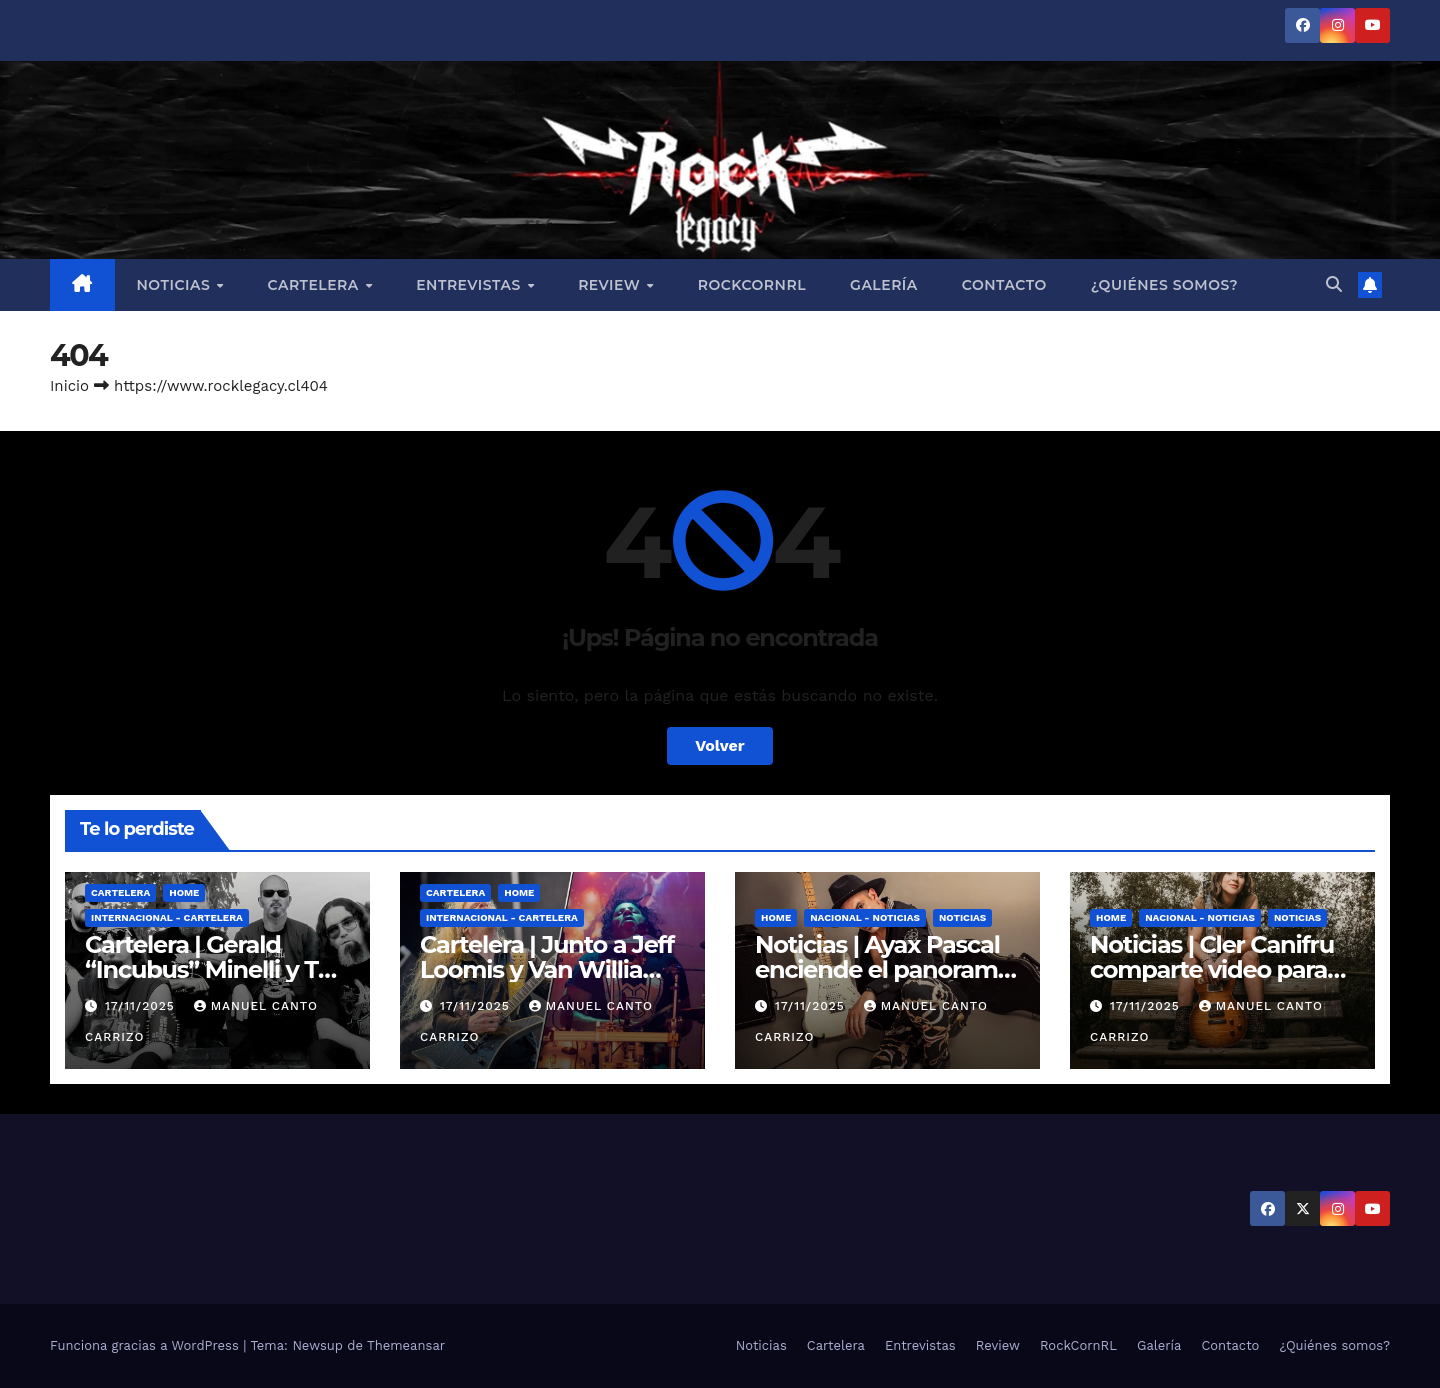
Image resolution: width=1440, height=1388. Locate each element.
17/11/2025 (142, 1006)
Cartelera (316, 285)
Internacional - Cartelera (167, 917)
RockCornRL (752, 285)
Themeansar (406, 1345)
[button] (1334, 284)
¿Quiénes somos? (1164, 285)
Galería (884, 285)
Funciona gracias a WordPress (146, 1345)
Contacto (1004, 285)
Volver (720, 745)
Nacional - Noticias (865, 917)
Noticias (176, 285)
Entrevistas (470, 285)
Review (611, 285)
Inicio (69, 386)
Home (184, 892)
